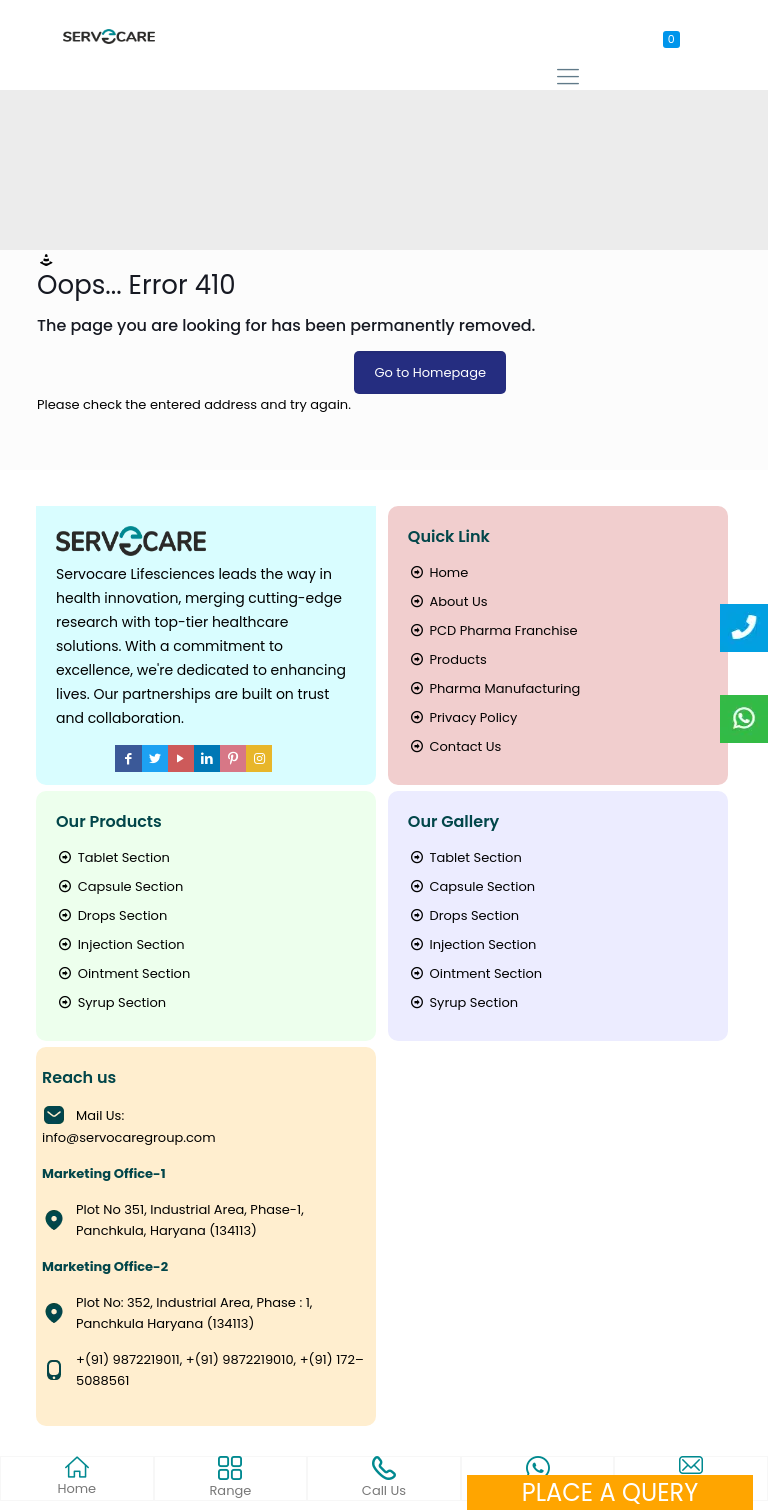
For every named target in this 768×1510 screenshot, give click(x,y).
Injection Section (120, 944)
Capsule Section (119, 886)
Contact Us (455, 746)
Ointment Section (123, 973)
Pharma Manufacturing (494, 688)
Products (447, 659)
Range (230, 1478)
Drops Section (111, 915)
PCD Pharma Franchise (493, 630)
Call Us (384, 1478)
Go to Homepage (430, 372)
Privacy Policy (462, 717)
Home (438, 572)
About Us (448, 601)
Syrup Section (111, 1002)
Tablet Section (113, 857)
